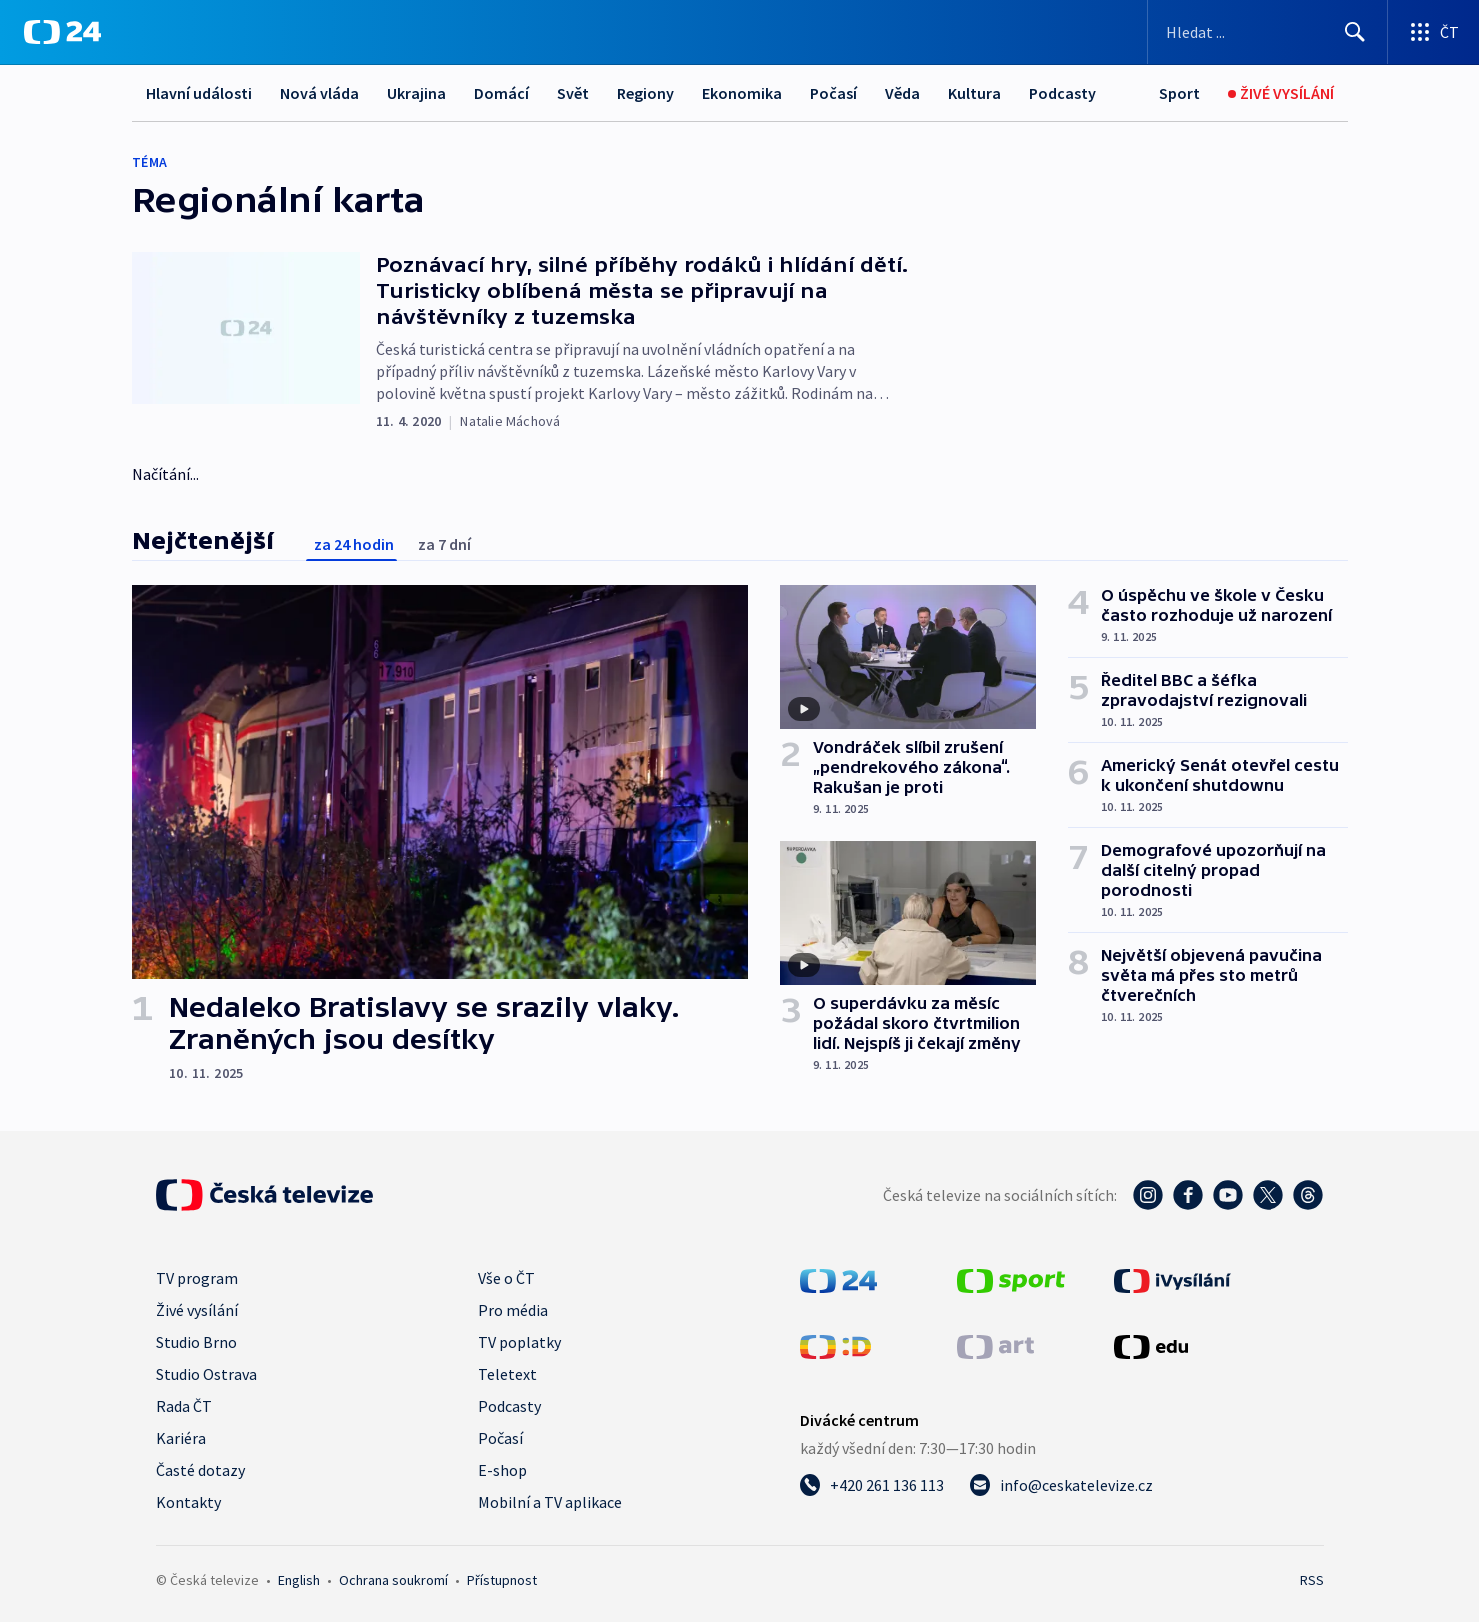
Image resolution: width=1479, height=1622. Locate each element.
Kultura (974, 93)
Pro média (513, 1310)
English (299, 1580)
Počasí (833, 93)
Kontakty (188, 1502)
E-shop (502, 1470)
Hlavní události (199, 93)
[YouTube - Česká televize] (1228, 1195)
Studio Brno (196, 1342)
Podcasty (1062, 93)
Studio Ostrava (206, 1374)
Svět (573, 93)
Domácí (501, 93)
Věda (902, 93)
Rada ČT (184, 1406)
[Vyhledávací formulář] (1267, 32)
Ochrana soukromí (393, 1580)
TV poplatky (519, 1342)
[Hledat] (1355, 32)
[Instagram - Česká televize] (1148, 1195)
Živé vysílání (197, 1310)
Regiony (645, 93)
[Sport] (1179, 93)
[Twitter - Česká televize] (1268, 1195)
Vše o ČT (506, 1278)
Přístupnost (502, 1580)
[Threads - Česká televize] (1308, 1195)
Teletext (507, 1374)
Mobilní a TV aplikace (550, 1502)
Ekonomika (742, 93)
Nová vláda (319, 93)
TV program (197, 1278)
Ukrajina (416, 93)
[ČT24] (62, 32)
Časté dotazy (200, 1470)
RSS (1312, 1580)
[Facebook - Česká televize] (1188, 1195)
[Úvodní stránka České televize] (265, 1195)
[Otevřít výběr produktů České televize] (1433, 32)
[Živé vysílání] (1281, 93)
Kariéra (181, 1438)
